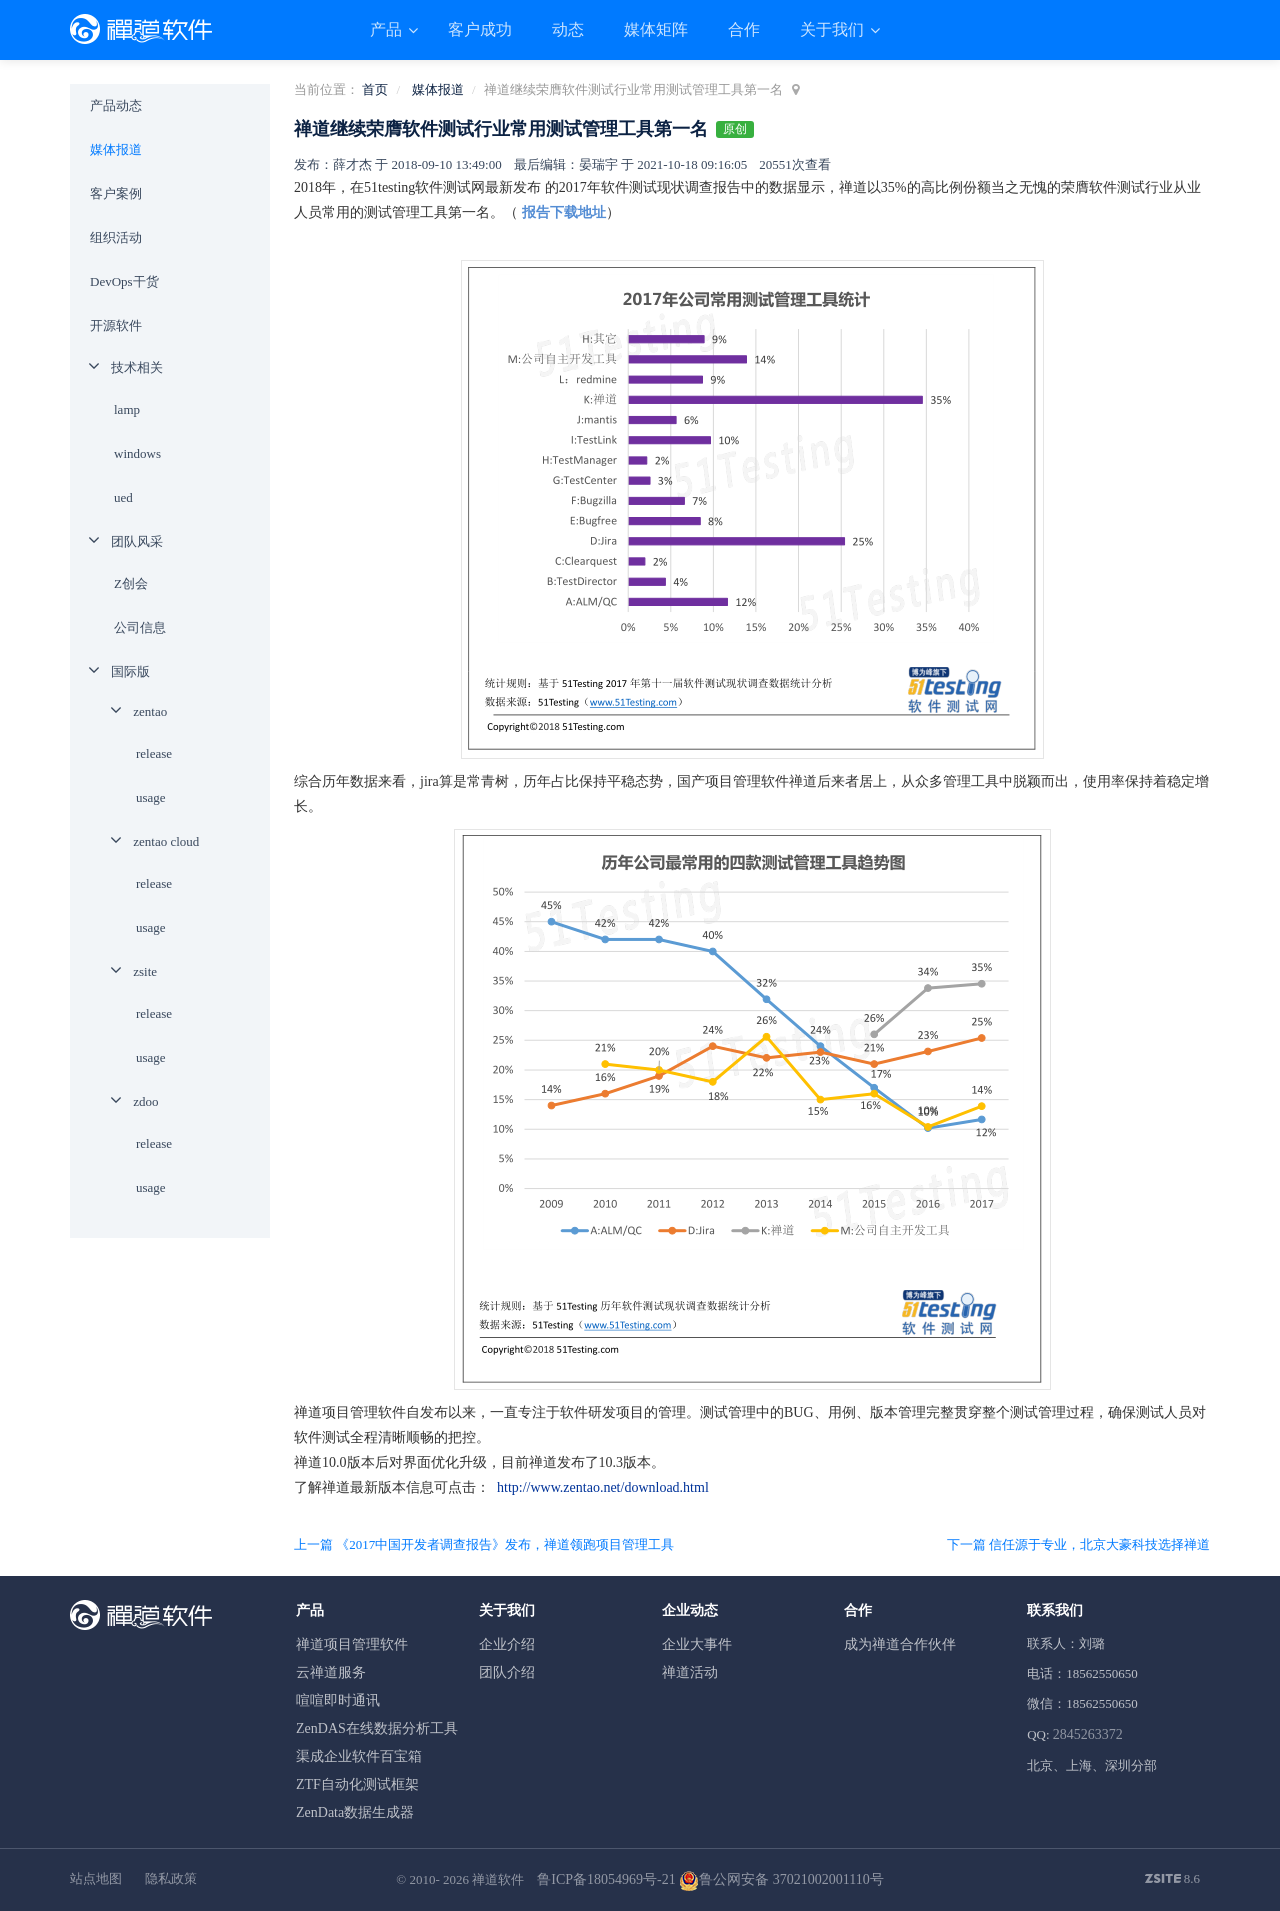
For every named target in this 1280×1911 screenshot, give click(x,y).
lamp (127, 409)
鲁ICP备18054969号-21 (606, 1879)
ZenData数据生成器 (355, 1812)
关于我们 (834, 29)
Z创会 (131, 583)
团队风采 (137, 541)
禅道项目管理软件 (352, 1644)
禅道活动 (690, 1672)
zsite (145, 971)
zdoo (145, 1101)
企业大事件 (697, 1644)
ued (123, 497)
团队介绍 (507, 1672)
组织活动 (116, 237)
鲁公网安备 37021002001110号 (781, 1879)
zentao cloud (166, 841)
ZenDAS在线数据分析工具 (377, 1728)
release (154, 753)
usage (151, 797)
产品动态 (116, 105)
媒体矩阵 (656, 29)
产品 (388, 29)
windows (137, 453)
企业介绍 (507, 1644)
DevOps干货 (124, 281)
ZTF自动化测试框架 (357, 1784)
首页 (375, 89)
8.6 (1173, 1880)
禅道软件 (498, 1879)
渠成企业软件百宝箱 (359, 1756)
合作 (744, 29)
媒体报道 (438, 89)
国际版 (130, 671)
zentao (150, 711)
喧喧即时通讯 (338, 1700)
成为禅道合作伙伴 (900, 1644)
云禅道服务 (331, 1672)
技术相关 (137, 367)
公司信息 (140, 627)
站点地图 (96, 1878)
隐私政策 (171, 1878)
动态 (568, 29)
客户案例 (116, 193)
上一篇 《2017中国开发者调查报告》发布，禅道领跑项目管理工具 (484, 1544)
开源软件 (116, 325)
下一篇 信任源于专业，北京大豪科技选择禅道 (1078, 1544)
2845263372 (1088, 1734)
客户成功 (480, 29)
